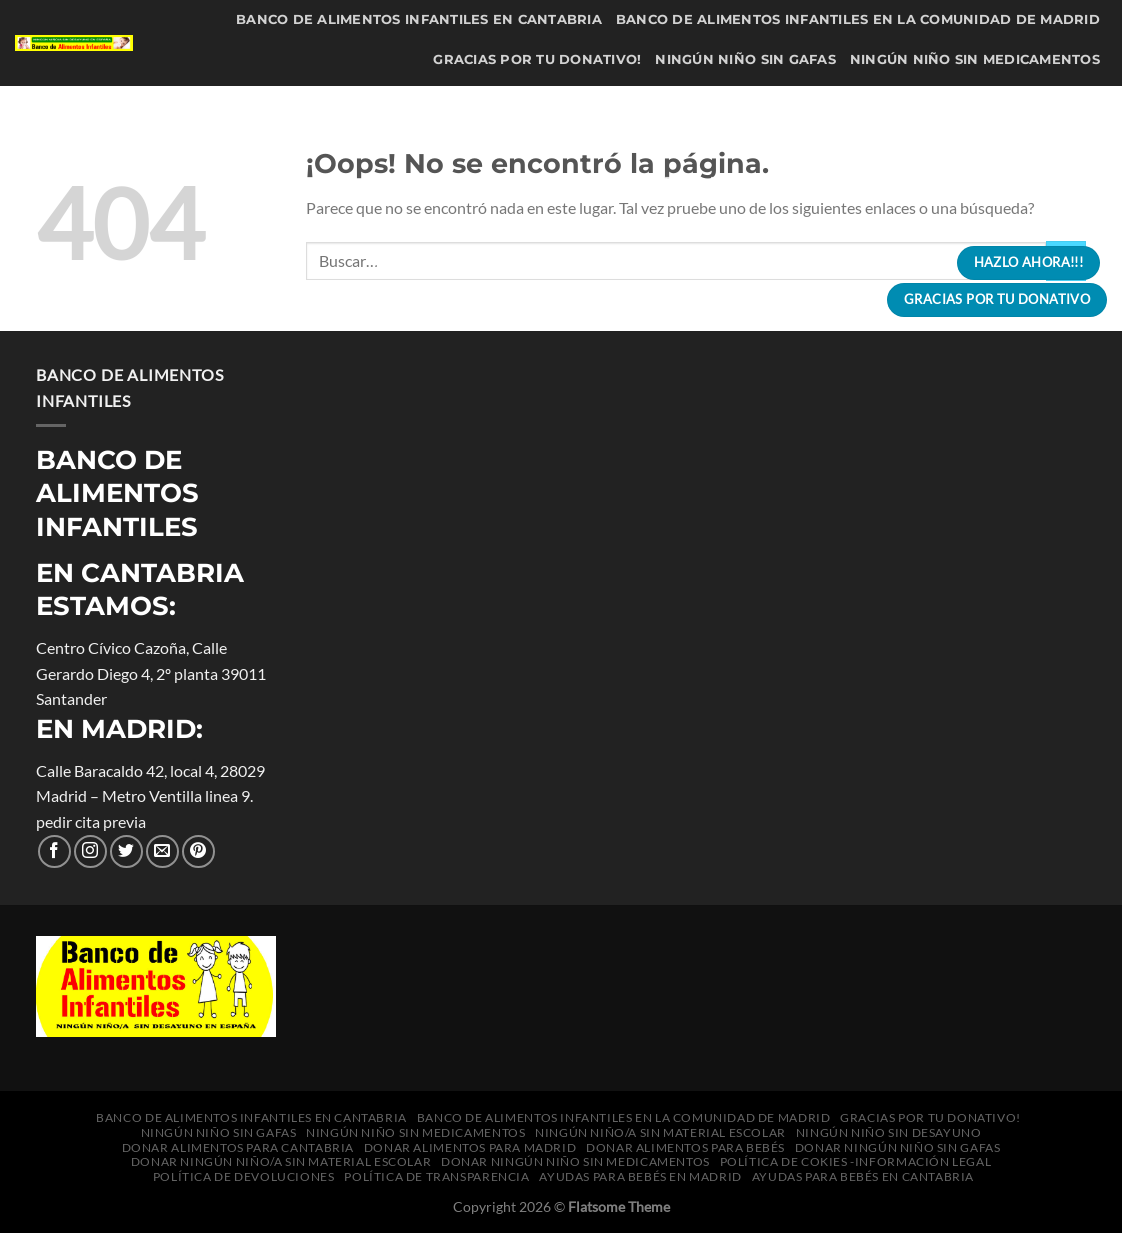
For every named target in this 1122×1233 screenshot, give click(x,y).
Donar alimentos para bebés (728, 140)
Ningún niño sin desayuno (704, 100)
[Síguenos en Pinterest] (198, 851)
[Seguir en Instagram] (90, 851)
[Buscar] (918, 263)
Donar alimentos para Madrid (471, 140)
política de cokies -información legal (489, 221)
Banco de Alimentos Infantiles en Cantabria (419, 19)
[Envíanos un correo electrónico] (162, 851)
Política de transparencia (991, 221)
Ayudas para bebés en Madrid (494, 262)
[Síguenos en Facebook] (54, 851)
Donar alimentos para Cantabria (962, 100)
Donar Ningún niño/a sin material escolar (602, 181)
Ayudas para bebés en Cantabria (764, 262)
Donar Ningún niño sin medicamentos (945, 181)
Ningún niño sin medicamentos (975, 59)
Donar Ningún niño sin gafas (980, 140)
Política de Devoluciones (763, 221)
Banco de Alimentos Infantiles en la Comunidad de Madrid (858, 19)
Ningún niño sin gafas (745, 59)
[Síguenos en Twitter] (126, 851)
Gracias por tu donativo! (537, 59)
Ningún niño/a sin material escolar (438, 100)
